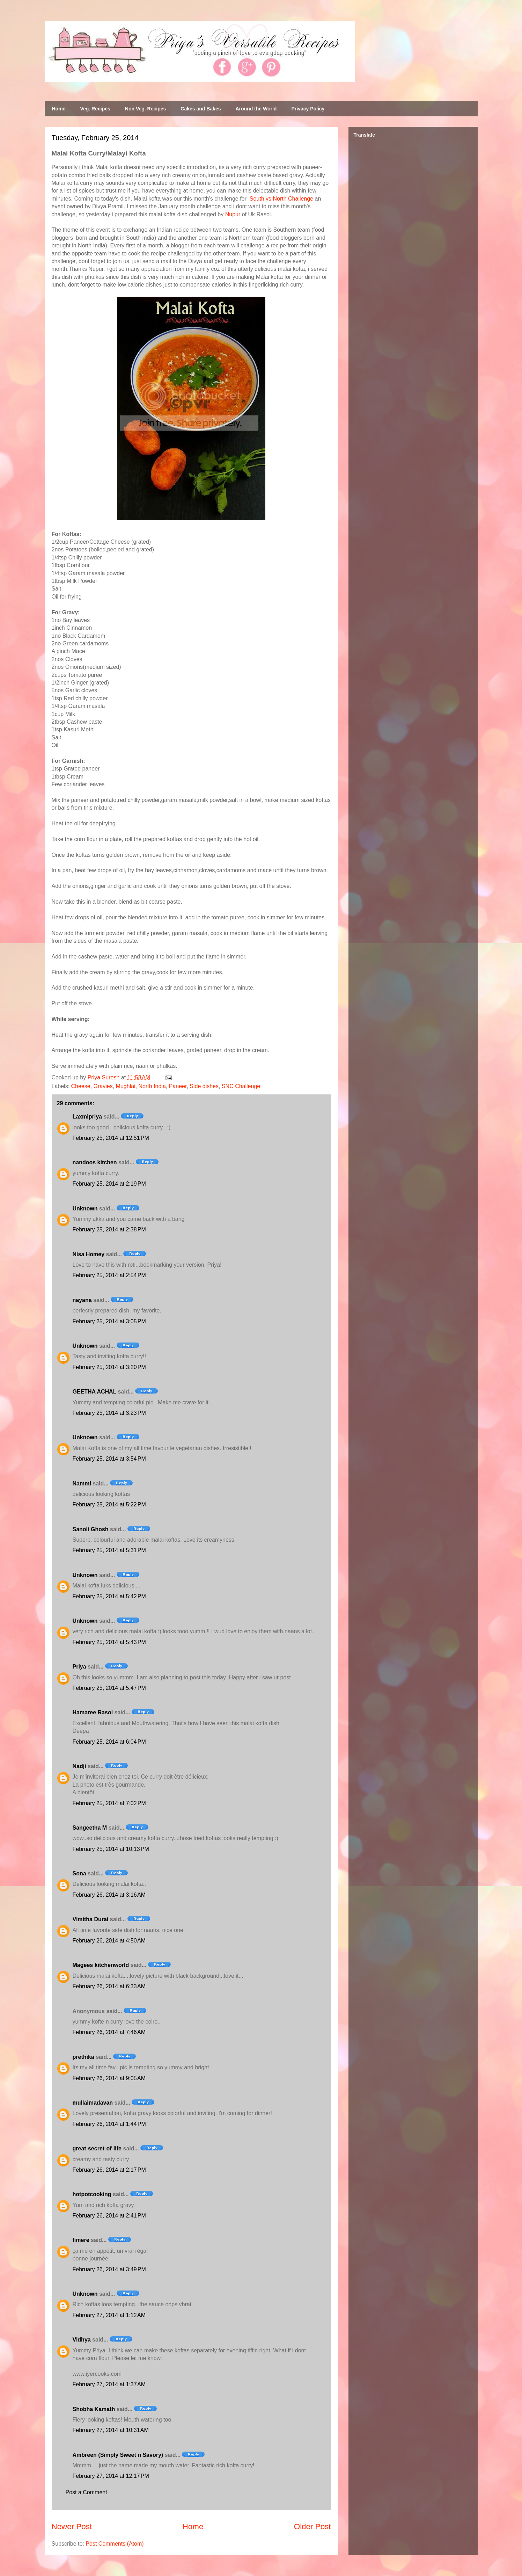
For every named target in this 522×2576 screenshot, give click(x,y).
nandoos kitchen (95, 1162)
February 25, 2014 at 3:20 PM (109, 1367)
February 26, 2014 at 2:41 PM (109, 2216)
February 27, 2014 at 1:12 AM (109, 2315)
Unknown (85, 1208)
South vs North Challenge (281, 199)
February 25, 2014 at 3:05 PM (109, 1321)
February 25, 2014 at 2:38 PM (109, 1229)
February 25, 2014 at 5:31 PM (109, 1550)
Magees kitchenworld (101, 1965)
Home (59, 108)
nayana (82, 1300)
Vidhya (82, 2340)
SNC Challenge (241, 1086)
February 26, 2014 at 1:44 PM (109, 2124)
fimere (81, 2240)
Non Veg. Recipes (145, 108)
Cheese (80, 1086)
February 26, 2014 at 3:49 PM (109, 2269)
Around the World (256, 108)
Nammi (82, 1483)
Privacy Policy (307, 108)
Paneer (178, 1086)
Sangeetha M (90, 1828)
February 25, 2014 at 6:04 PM (109, 1742)
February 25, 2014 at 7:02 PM (109, 1803)
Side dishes (204, 1086)
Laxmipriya (87, 1117)
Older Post (312, 2526)
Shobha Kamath (94, 2409)
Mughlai (125, 1086)
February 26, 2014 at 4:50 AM (109, 1941)
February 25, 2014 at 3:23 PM (109, 1413)
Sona (79, 1873)
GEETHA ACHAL (95, 1392)
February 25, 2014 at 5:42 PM (109, 1596)
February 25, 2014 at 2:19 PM (109, 1184)
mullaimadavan (93, 2103)
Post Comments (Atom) (115, 2544)
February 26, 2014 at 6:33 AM (109, 1986)
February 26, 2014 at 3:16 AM (109, 1895)
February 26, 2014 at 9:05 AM (109, 2078)
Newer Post (72, 2526)
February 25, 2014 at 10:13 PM (111, 1849)
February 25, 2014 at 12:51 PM (111, 1138)
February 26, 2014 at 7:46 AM (109, 2032)
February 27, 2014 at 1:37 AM (109, 2384)
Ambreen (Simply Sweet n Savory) (118, 2455)
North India (152, 1086)
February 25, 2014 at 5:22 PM (109, 1504)
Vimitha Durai (91, 1919)
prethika (83, 2057)
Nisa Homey (89, 1254)
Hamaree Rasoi (93, 1712)
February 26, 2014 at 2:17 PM (109, 2170)
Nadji (79, 1766)
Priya (79, 1667)
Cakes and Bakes (201, 108)
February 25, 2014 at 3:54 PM (109, 1459)
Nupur (233, 214)
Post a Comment (86, 2492)
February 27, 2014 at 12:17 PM (111, 2476)
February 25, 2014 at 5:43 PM (109, 1642)
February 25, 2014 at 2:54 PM (109, 1275)
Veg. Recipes (95, 108)
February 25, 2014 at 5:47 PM (109, 1688)
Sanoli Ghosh (91, 1529)
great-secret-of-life (97, 2148)
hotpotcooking (92, 2194)
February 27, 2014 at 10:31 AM (111, 2430)
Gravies (103, 1086)
